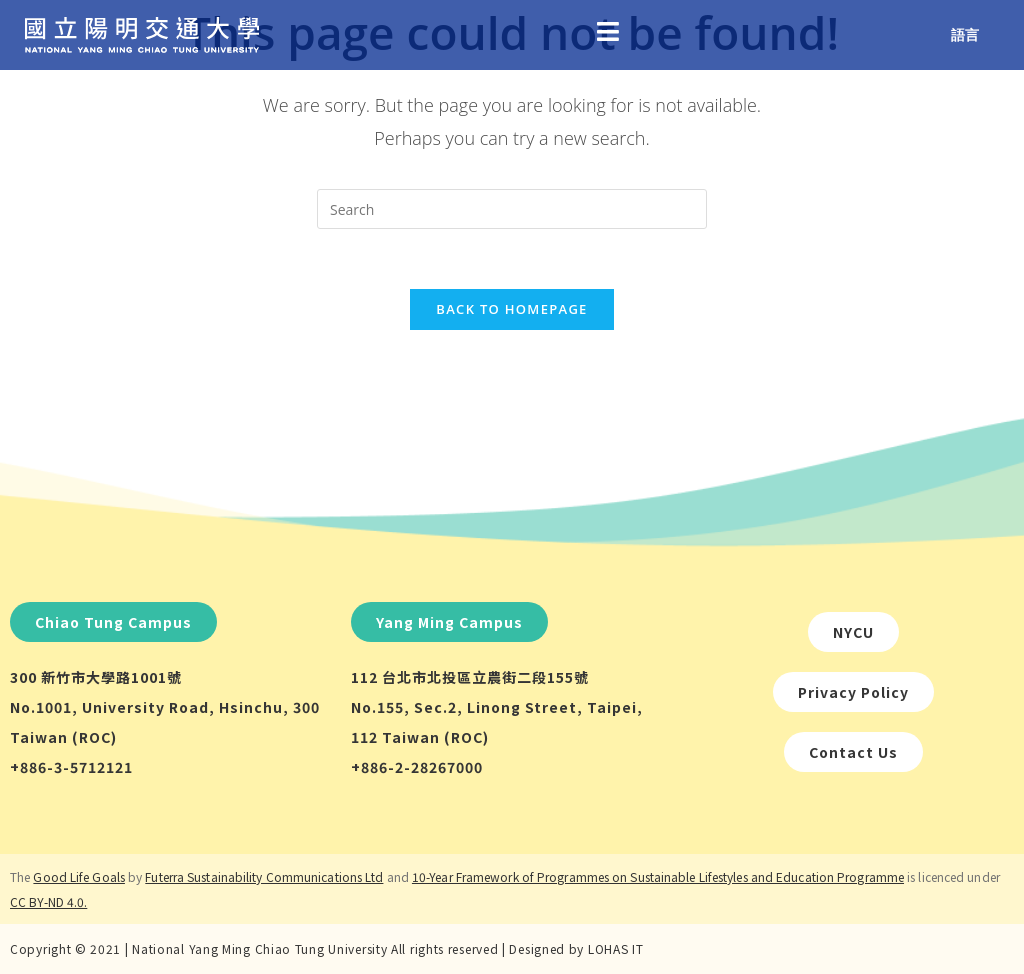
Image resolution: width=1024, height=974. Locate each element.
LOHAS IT (616, 948)
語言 (965, 34)
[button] (113, 622)
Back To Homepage (511, 309)
